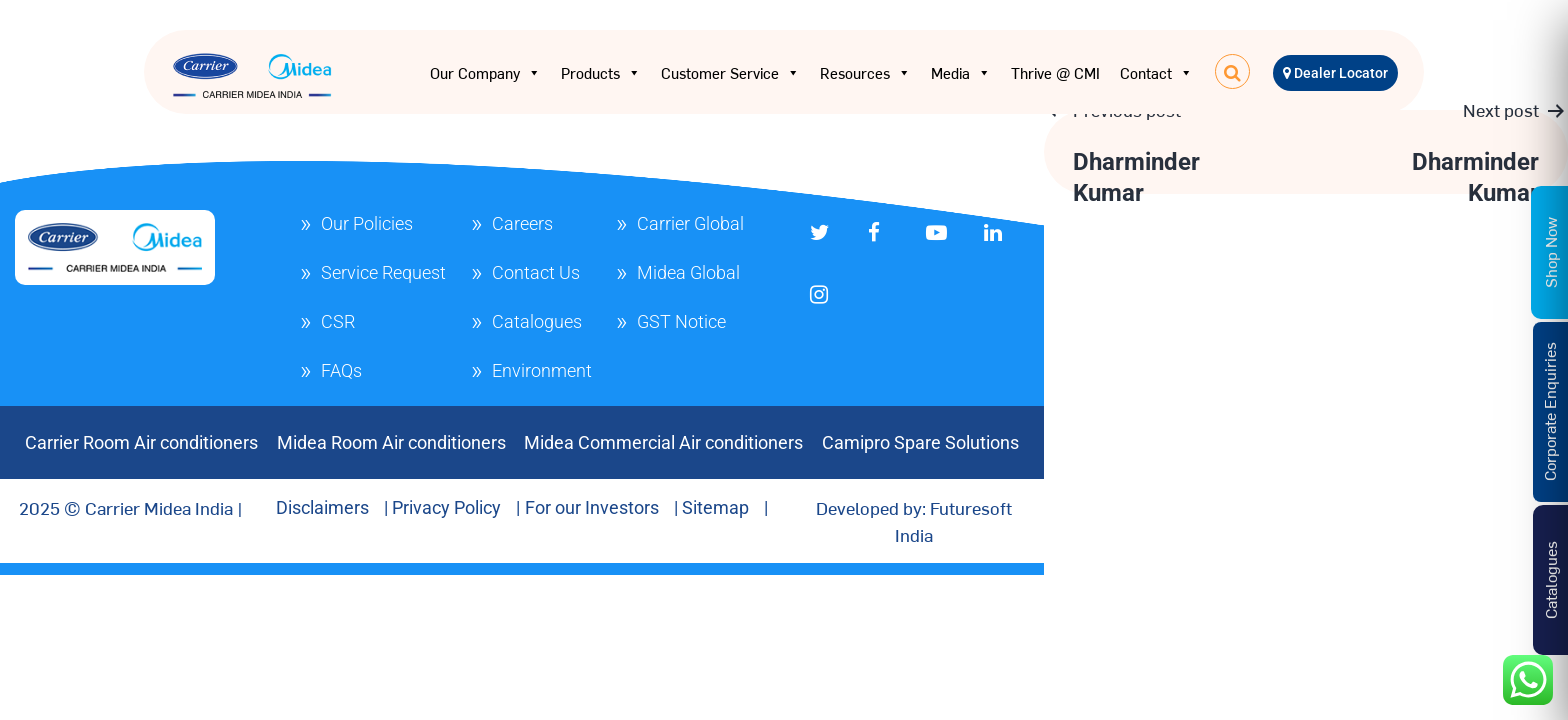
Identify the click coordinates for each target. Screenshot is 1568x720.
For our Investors (592, 507)
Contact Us (536, 272)
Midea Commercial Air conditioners (663, 442)
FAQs (341, 370)
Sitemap (715, 507)
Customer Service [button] (730, 73)
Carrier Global (690, 223)
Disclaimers (322, 507)
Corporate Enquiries (1549, 411)
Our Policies (367, 223)
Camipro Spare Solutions (920, 442)
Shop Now (1550, 251)
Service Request (383, 272)
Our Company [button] (485, 73)
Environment (542, 370)
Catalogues (537, 321)
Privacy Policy (446, 507)
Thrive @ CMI (1055, 72)
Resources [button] (865, 73)
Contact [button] (1156, 73)
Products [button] (601, 73)
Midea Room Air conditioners (391, 442)
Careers (522, 223)
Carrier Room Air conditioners (141, 442)
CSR (338, 321)
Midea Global (688, 272)
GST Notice (681, 321)
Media (961, 73)
